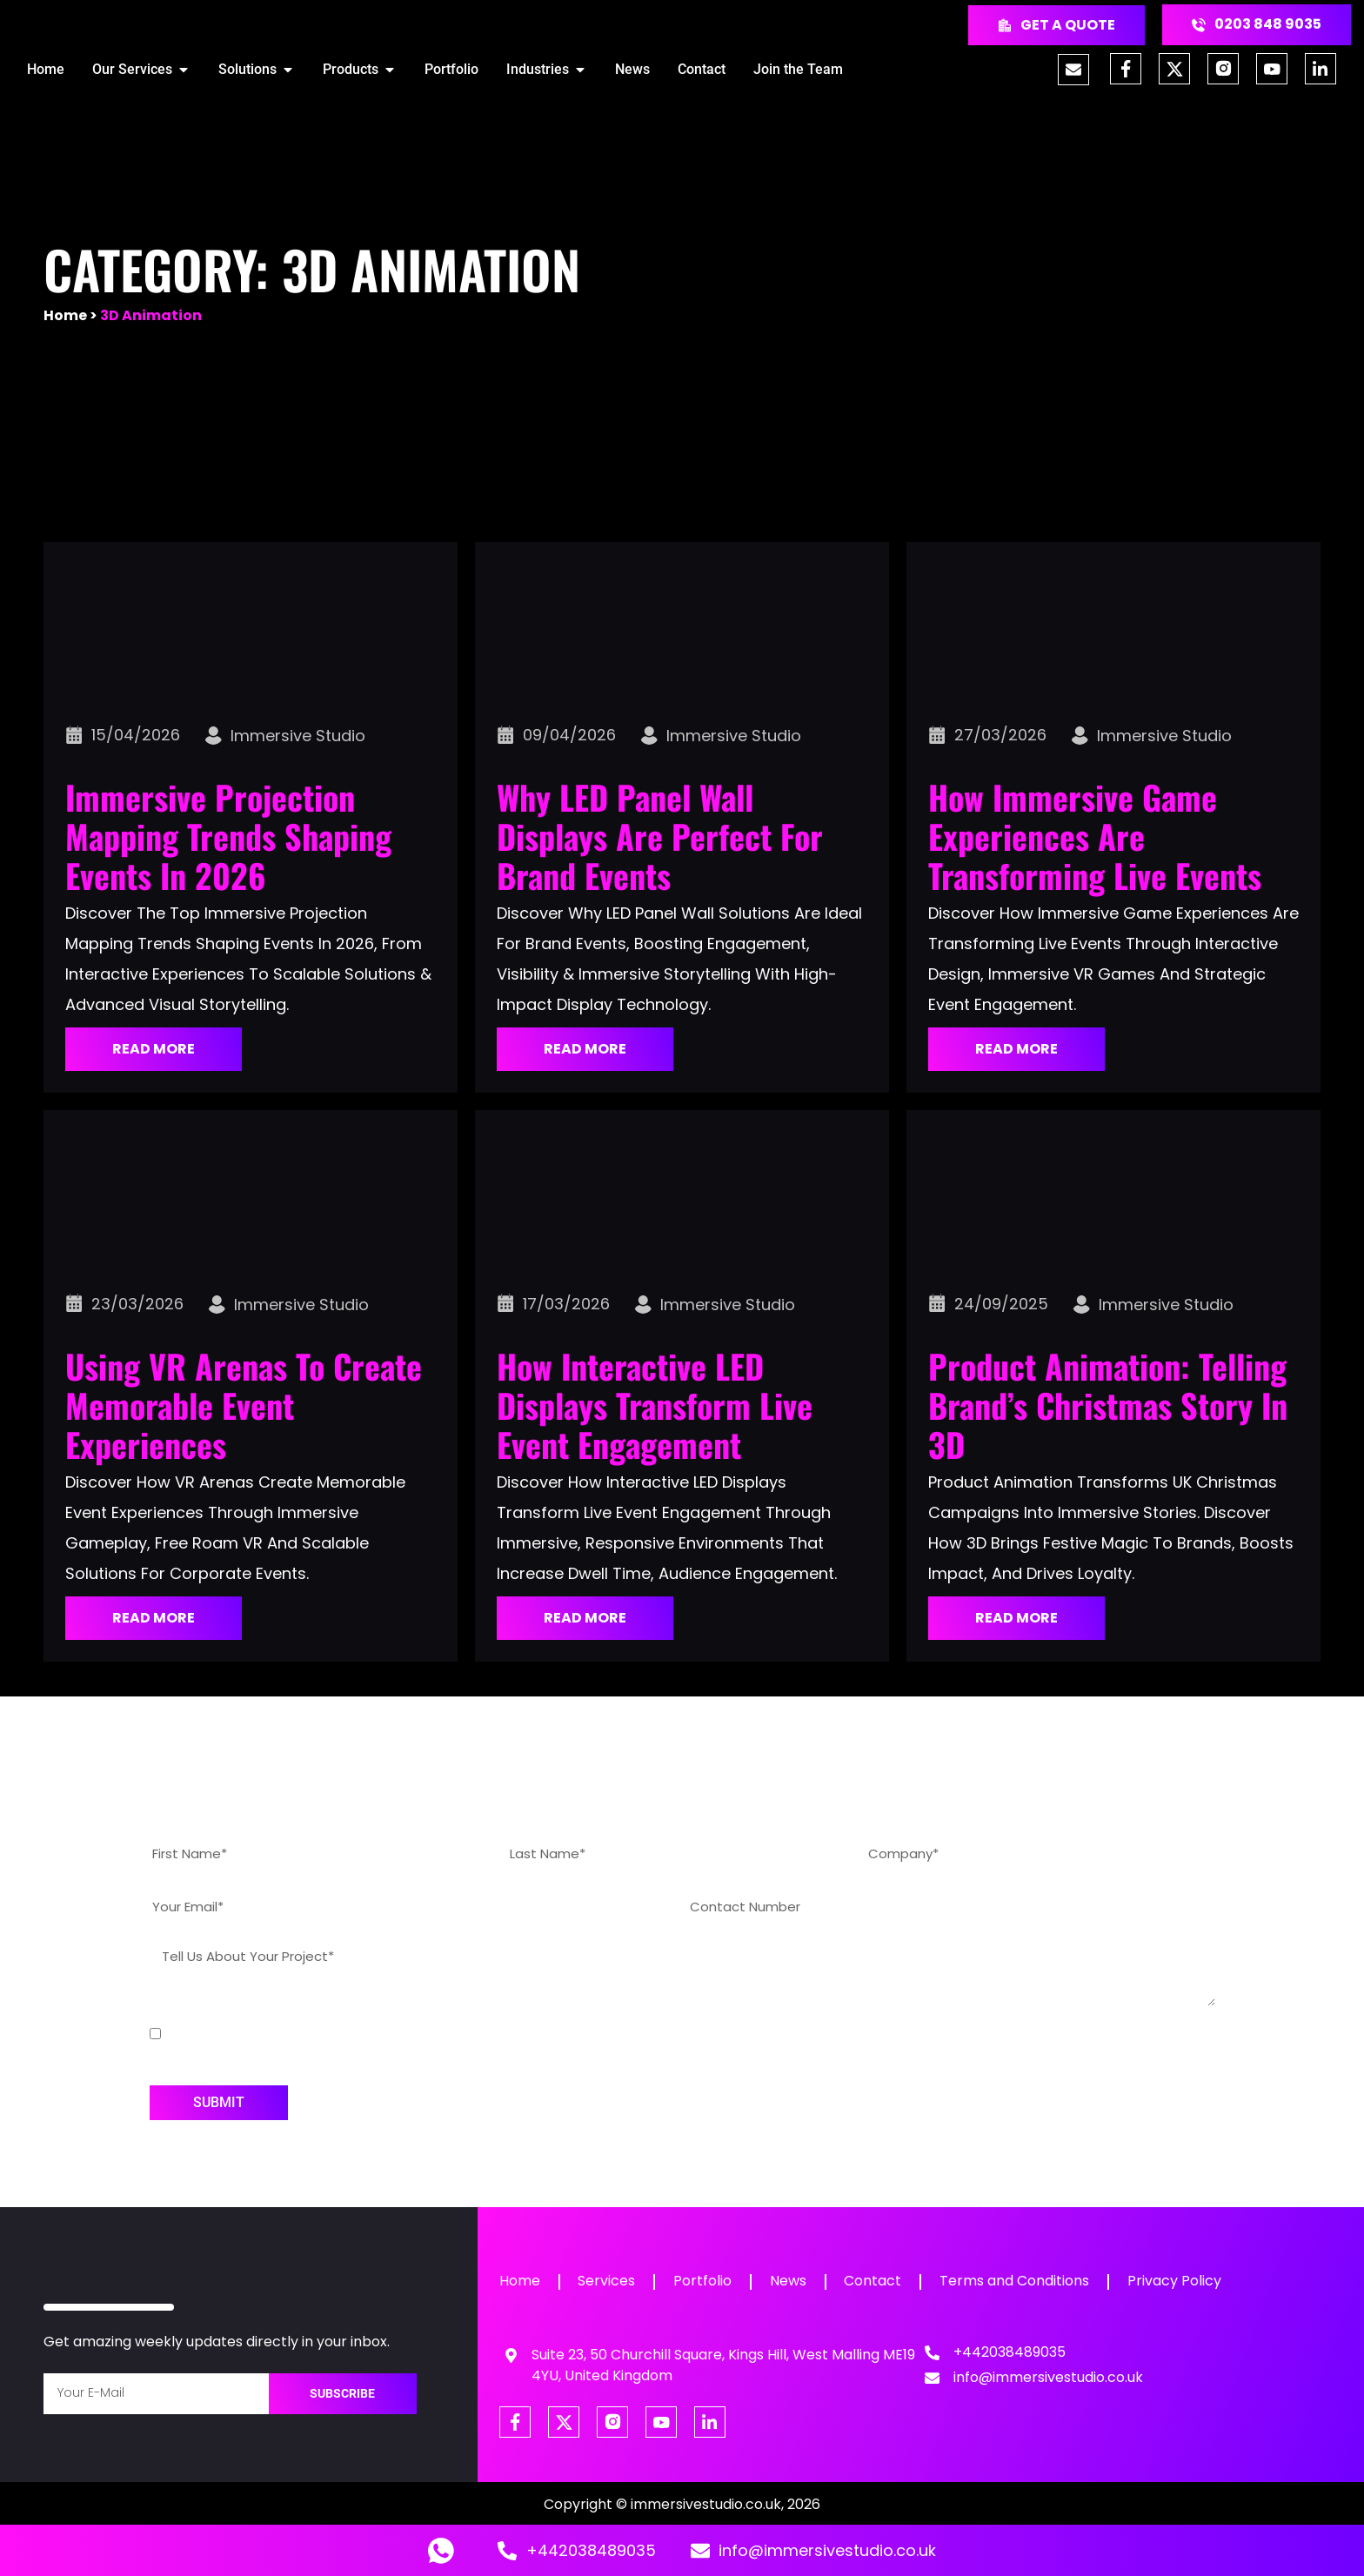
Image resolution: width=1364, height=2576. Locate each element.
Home (65, 315)
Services (609, 2282)
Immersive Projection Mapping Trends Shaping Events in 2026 (228, 836)
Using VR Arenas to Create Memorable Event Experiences (243, 1405)
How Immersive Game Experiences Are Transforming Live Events (1094, 836)
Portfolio (707, 2282)
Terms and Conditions (1025, 2282)
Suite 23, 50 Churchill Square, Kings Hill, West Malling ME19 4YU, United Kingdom (723, 2365)
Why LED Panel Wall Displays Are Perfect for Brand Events (660, 836)
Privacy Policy (1187, 2282)
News (794, 2282)
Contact (881, 2282)
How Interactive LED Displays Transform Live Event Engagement (654, 1405)
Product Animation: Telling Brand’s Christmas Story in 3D (1107, 1405)
